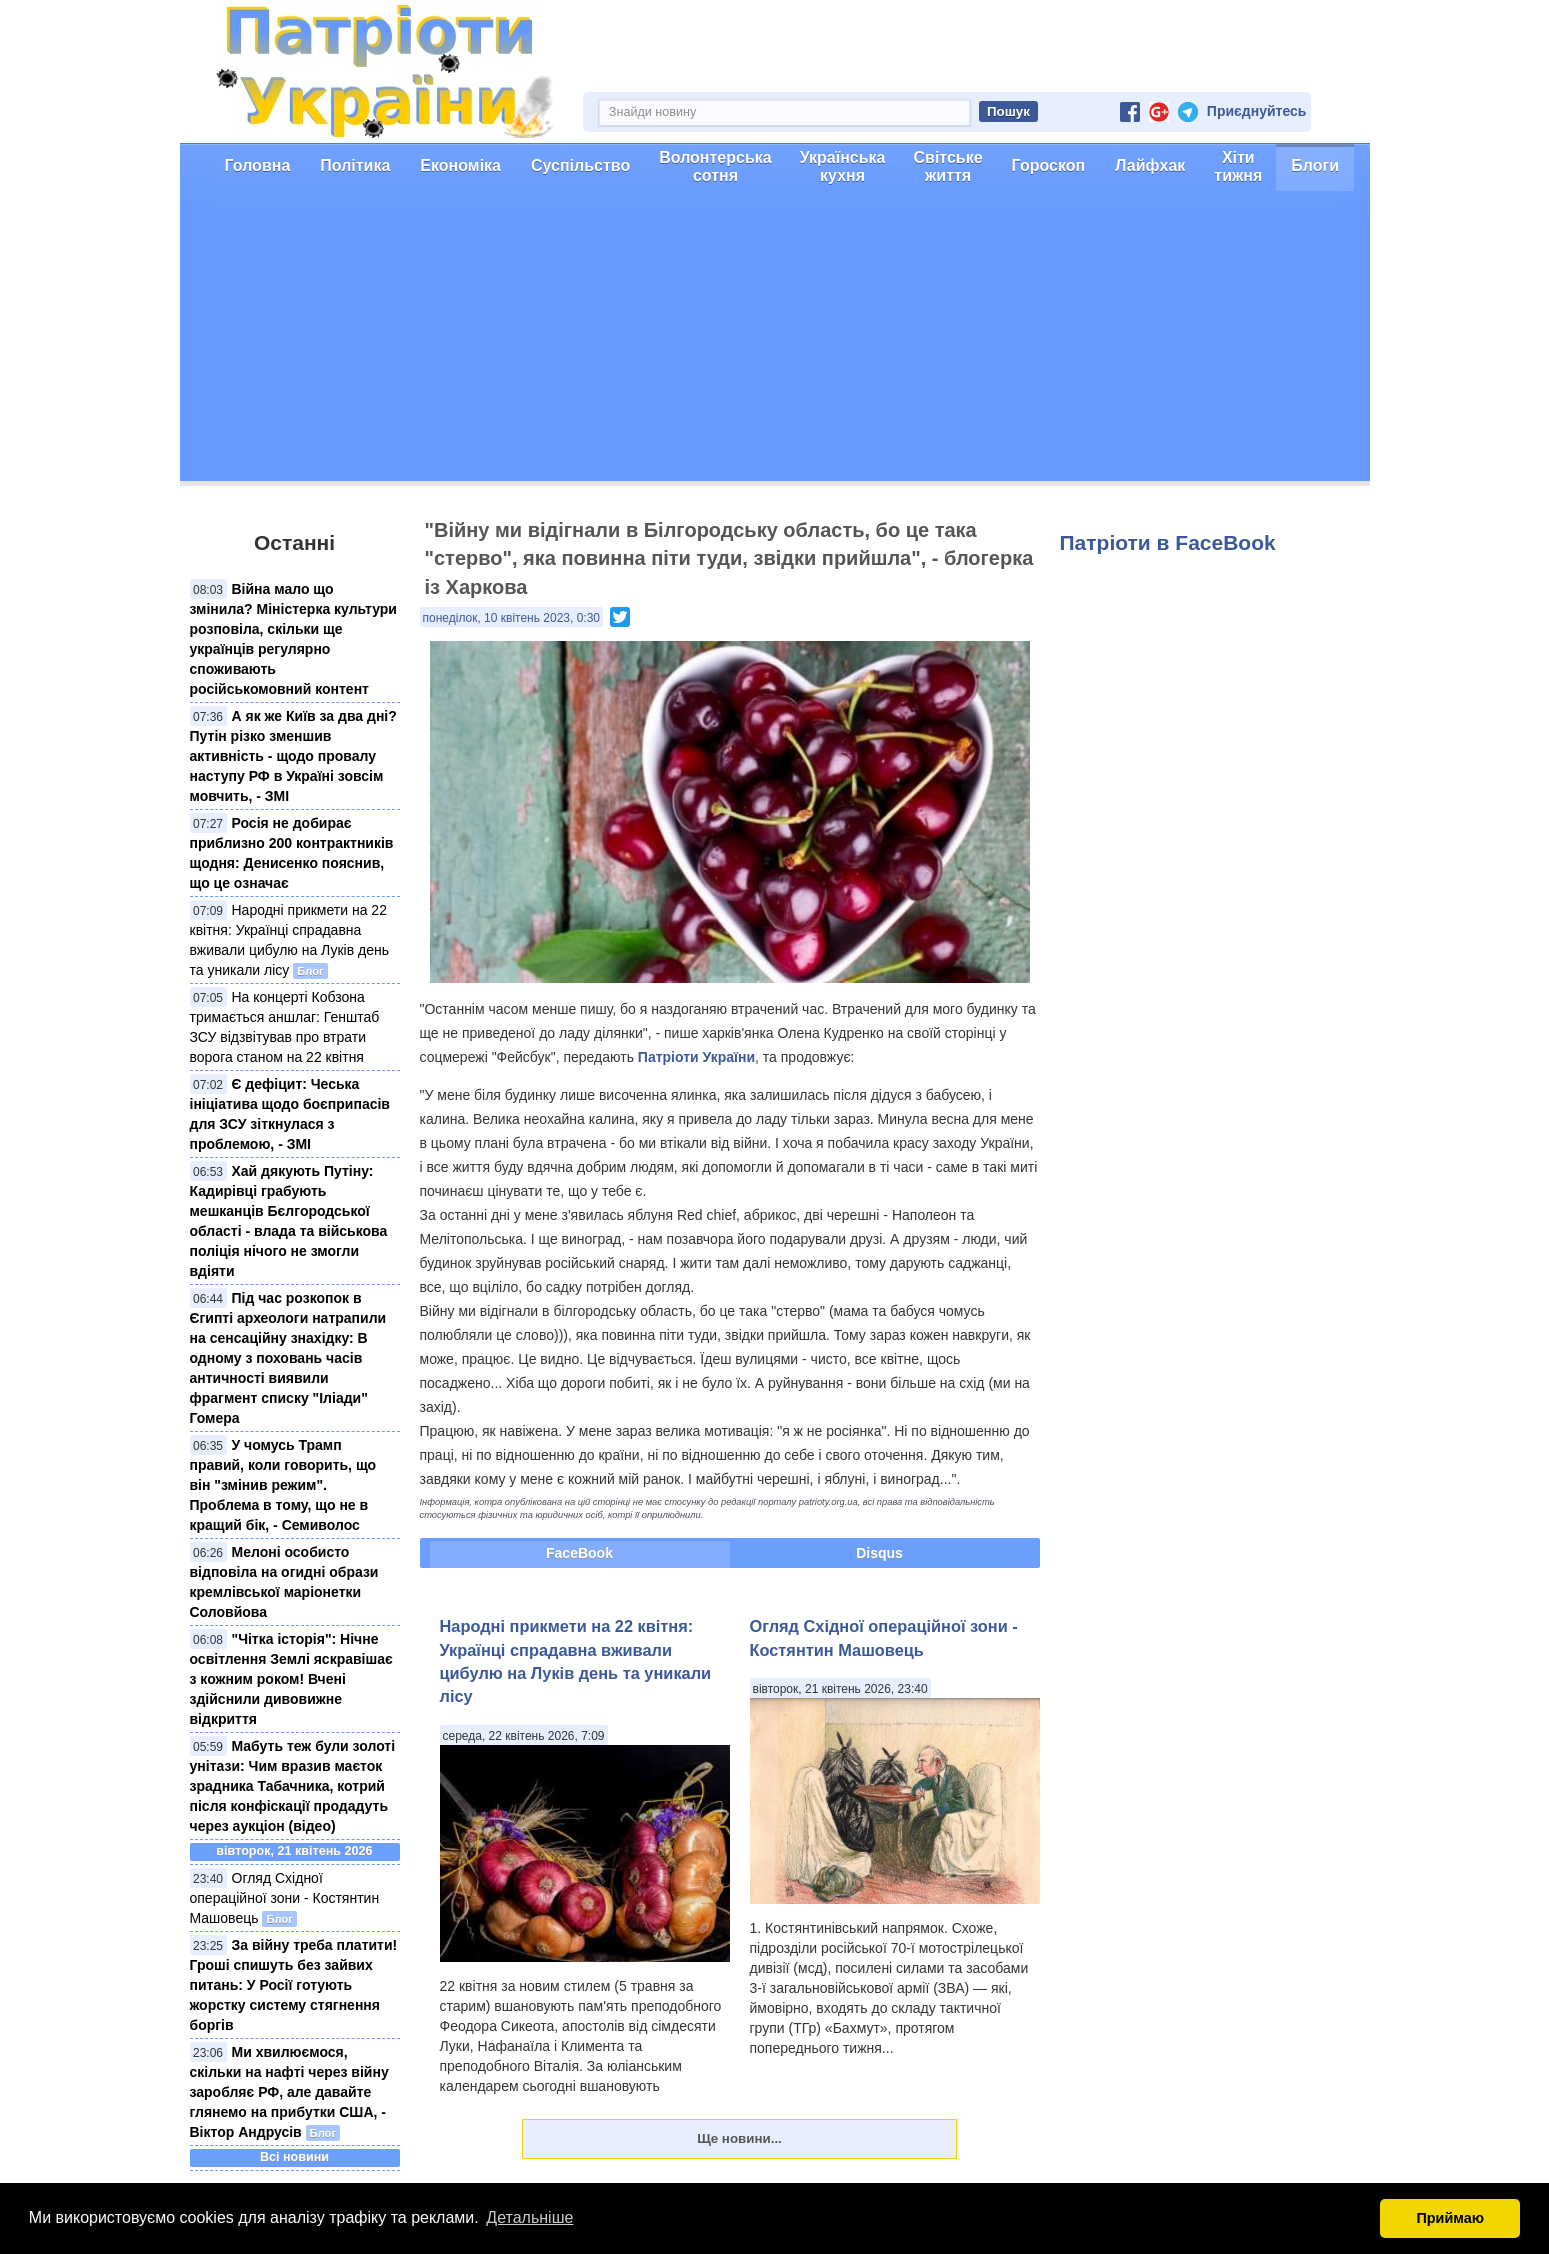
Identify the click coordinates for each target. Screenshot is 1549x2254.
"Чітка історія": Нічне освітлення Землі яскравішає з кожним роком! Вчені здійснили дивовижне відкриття (291, 1679)
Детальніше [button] (529, 2217)
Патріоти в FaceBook (1168, 542)
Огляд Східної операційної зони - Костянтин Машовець (285, 1898)
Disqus (879, 1553)
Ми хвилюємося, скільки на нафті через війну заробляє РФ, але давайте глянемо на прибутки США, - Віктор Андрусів (289, 2092)
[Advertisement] (775, 341)
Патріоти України (696, 1057)
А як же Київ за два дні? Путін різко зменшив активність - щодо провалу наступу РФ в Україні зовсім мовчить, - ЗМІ (293, 756)
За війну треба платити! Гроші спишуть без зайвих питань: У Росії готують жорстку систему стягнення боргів (294, 1985)
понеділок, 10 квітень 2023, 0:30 (512, 618)
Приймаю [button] (1450, 2218)
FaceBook (579, 1553)
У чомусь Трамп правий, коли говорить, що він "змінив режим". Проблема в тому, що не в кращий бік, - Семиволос (283, 1485)
